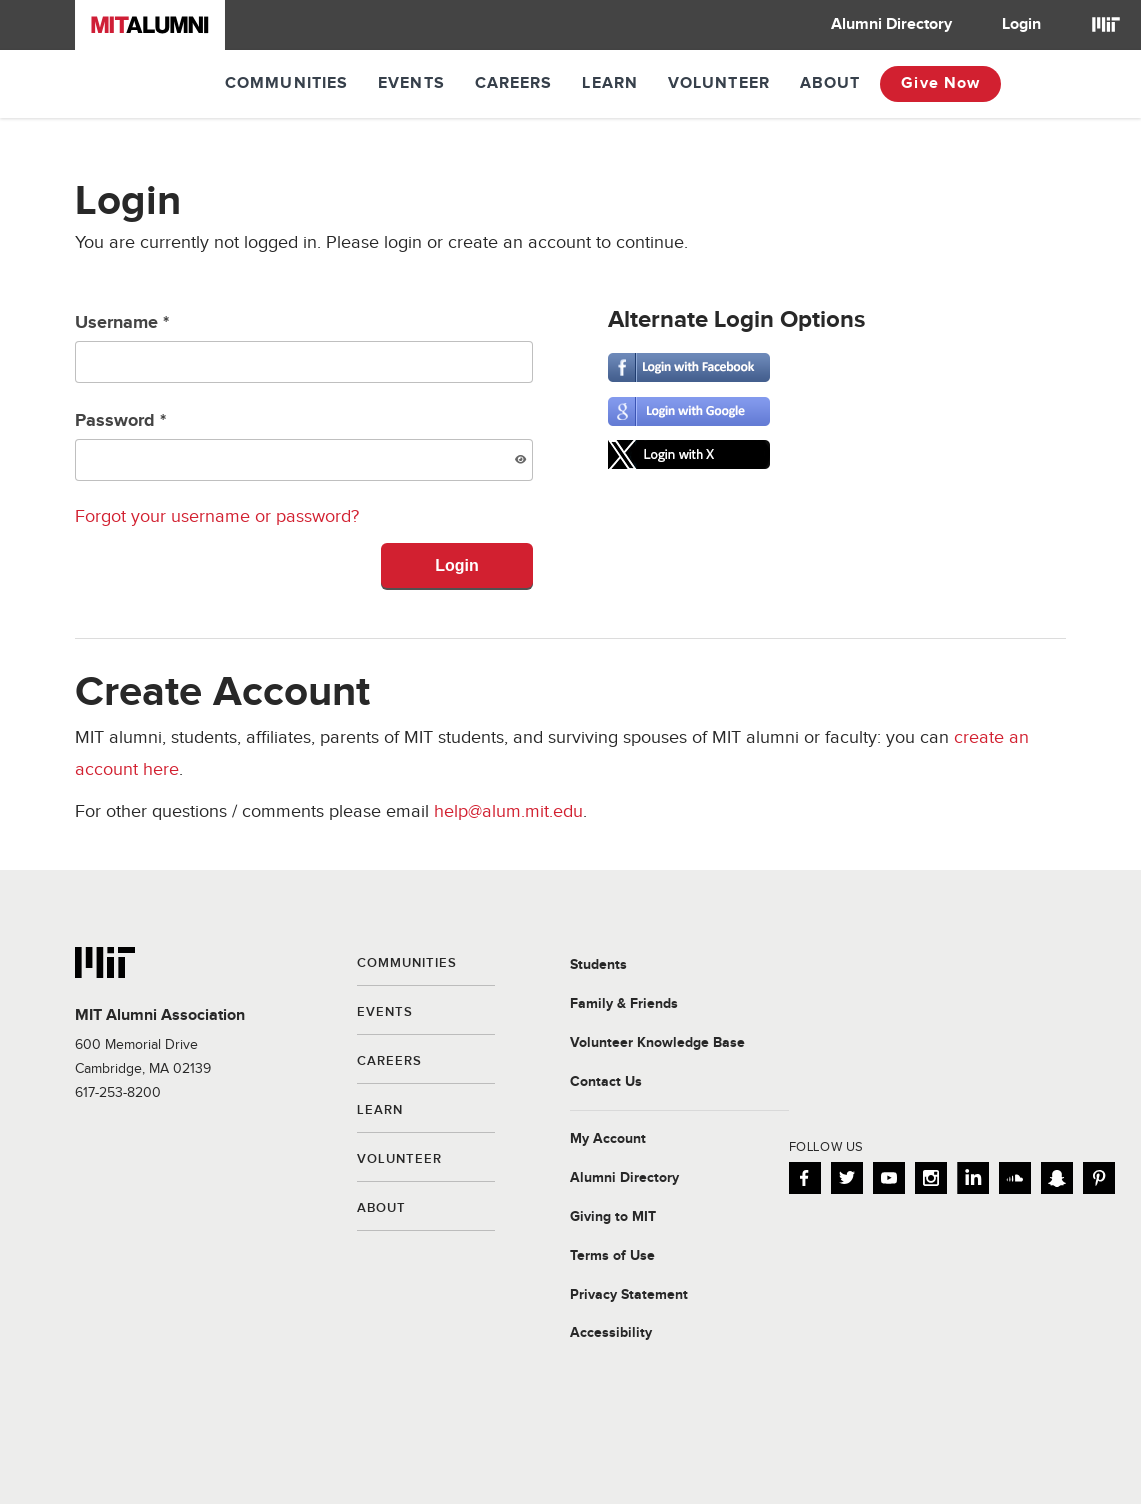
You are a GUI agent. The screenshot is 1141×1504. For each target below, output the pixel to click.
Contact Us (606, 1082)
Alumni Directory (891, 24)
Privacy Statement (629, 1295)
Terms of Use (612, 1256)
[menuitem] (891, 25)
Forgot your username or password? (217, 516)
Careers (514, 83)
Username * (304, 347)
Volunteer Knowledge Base (657, 1043)
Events (411, 83)
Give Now (940, 83)
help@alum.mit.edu (508, 811)
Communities (286, 83)
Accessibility (611, 1333)
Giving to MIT (613, 1217)
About (830, 83)
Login (1021, 24)
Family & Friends (624, 1004)
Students (598, 965)
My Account (608, 1139)
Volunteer (719, 83)
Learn (610, 83)
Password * (304, 445)
